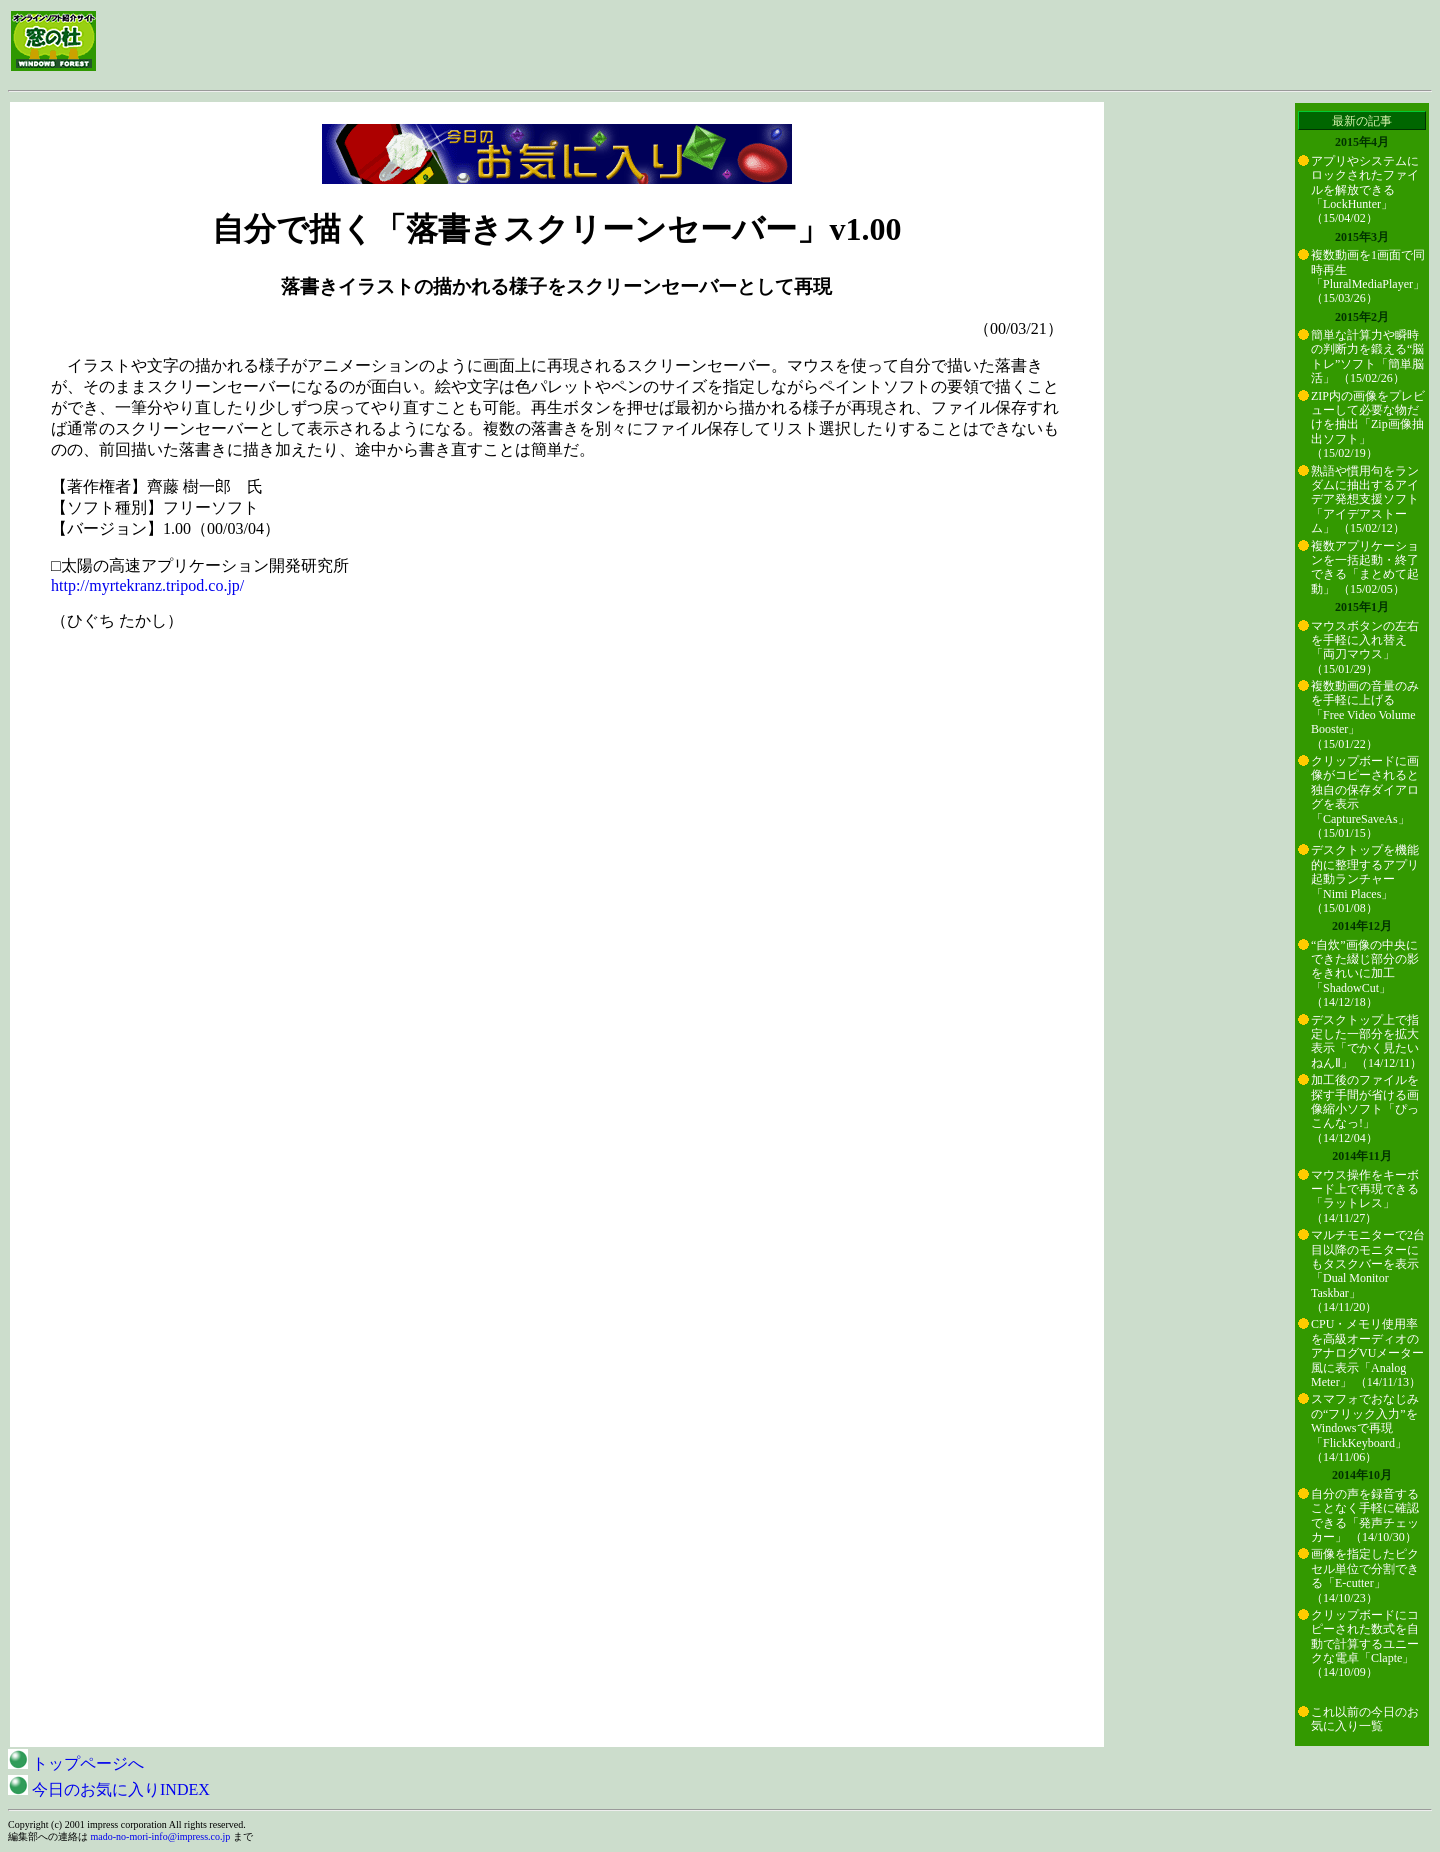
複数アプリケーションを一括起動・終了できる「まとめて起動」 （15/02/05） (1365, 567)
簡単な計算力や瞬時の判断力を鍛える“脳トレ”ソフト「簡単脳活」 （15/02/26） (1367, 356)
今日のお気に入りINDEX (109, 1789)
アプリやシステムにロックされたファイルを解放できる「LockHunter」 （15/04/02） (1365, 190)
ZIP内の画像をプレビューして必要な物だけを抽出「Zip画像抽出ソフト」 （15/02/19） (1368, 425)
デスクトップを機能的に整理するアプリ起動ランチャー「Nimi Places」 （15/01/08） (1365, 879)
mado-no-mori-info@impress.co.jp (161, 1836)
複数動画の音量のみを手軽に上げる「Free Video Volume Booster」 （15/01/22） (1365, 715)
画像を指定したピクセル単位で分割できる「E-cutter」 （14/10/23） (1365, 1575)
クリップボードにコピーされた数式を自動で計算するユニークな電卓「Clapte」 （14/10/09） (1365, 1644)
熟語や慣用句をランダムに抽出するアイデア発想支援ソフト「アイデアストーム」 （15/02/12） (1365, 500)
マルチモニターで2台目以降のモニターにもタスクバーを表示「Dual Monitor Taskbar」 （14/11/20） (1368, 1271)
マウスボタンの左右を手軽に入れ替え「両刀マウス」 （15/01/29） (1365, 647)
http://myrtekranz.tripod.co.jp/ (147, 585)
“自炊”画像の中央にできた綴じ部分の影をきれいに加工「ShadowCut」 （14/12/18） (1365, 974)
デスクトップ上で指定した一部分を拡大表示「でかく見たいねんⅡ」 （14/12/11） (1366, 1041)
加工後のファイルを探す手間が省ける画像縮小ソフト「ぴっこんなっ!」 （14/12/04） (1365, 1109)
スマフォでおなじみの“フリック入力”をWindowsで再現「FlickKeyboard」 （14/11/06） (1365, 1428)
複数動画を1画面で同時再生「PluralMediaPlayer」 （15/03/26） (1368, 276)
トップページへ (76, 1763)
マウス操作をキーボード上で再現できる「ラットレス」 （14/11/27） (1365, 1196)
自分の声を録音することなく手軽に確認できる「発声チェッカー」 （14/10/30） (1365, 1515)
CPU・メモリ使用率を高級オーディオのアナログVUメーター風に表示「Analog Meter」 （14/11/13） (1367, 1353)
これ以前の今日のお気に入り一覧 (1365, 1719)
